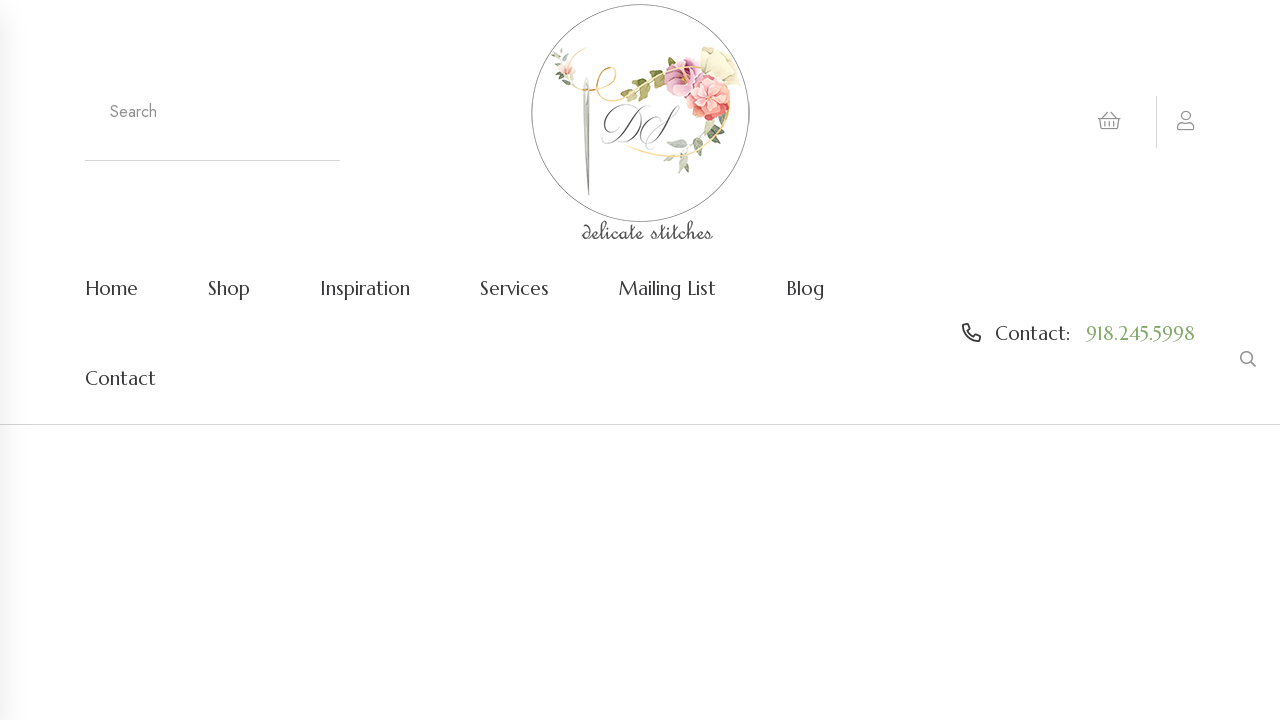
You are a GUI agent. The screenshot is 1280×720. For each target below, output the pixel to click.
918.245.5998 (1140, 333)
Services (514, 288)
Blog (805, 288)
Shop (229, 288)
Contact (120, 378)
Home (111, 288)
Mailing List (667, 288)
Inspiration (365, 288)
